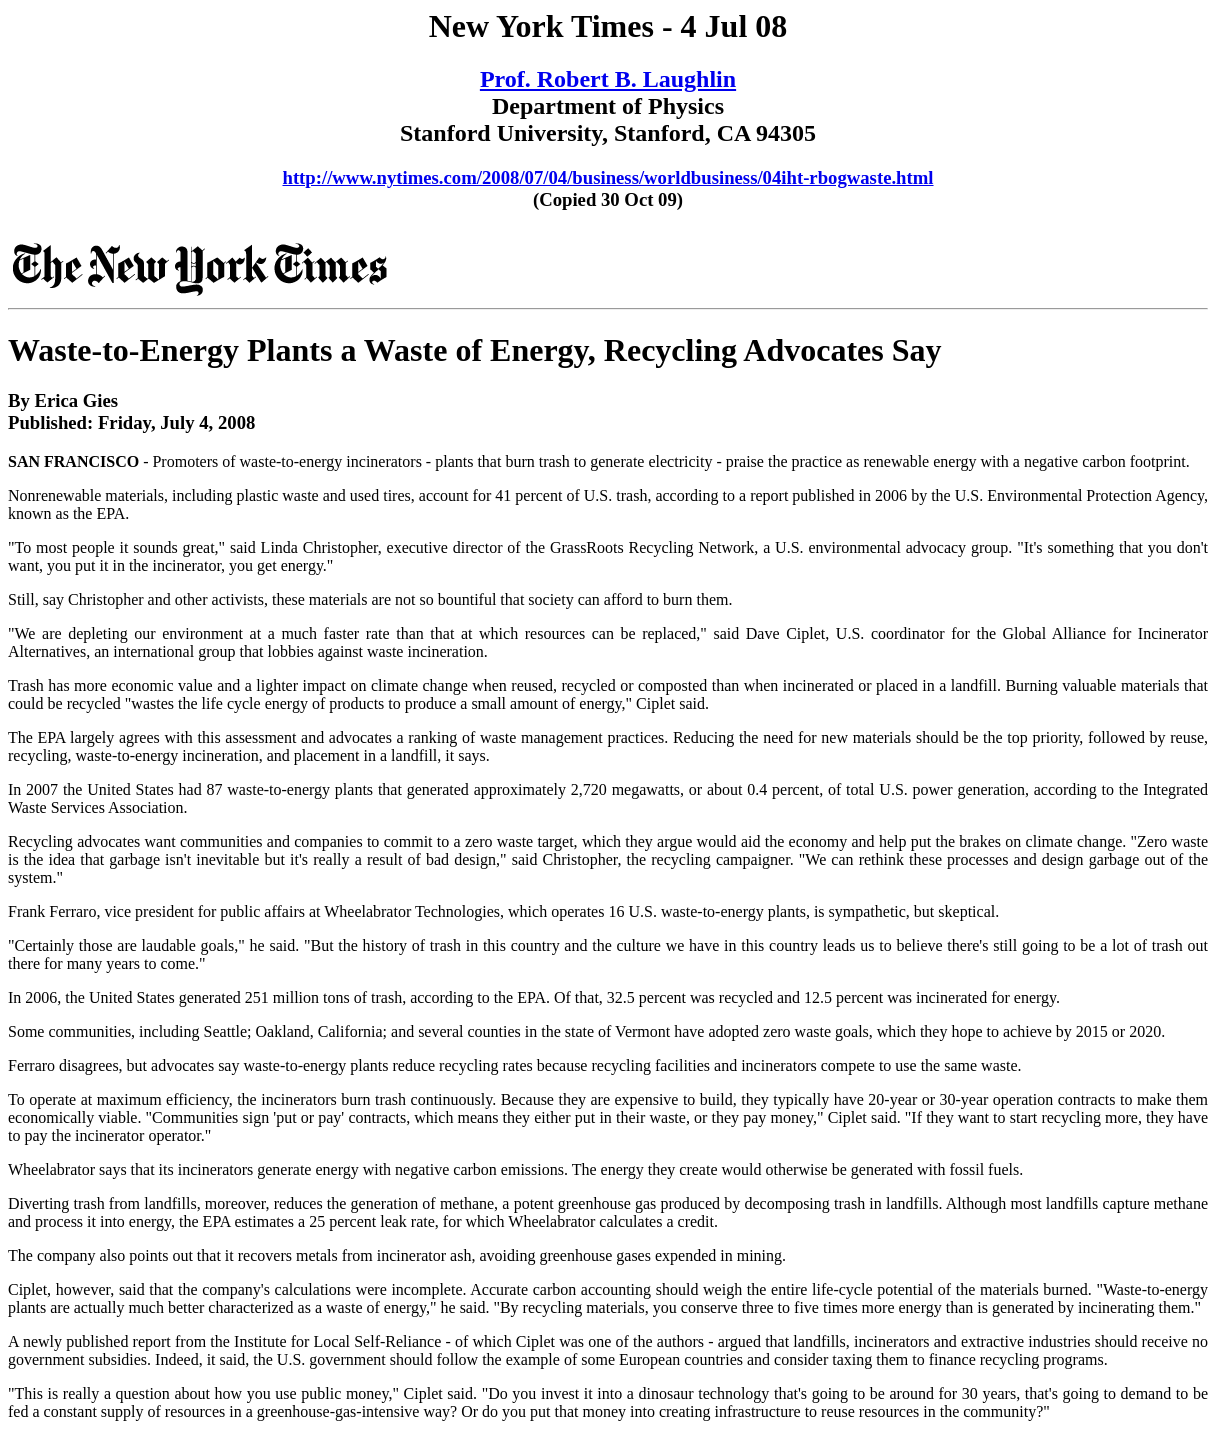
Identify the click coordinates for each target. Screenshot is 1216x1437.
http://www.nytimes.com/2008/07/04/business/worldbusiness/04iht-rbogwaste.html (607, 177)
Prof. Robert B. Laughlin (608, 79)
